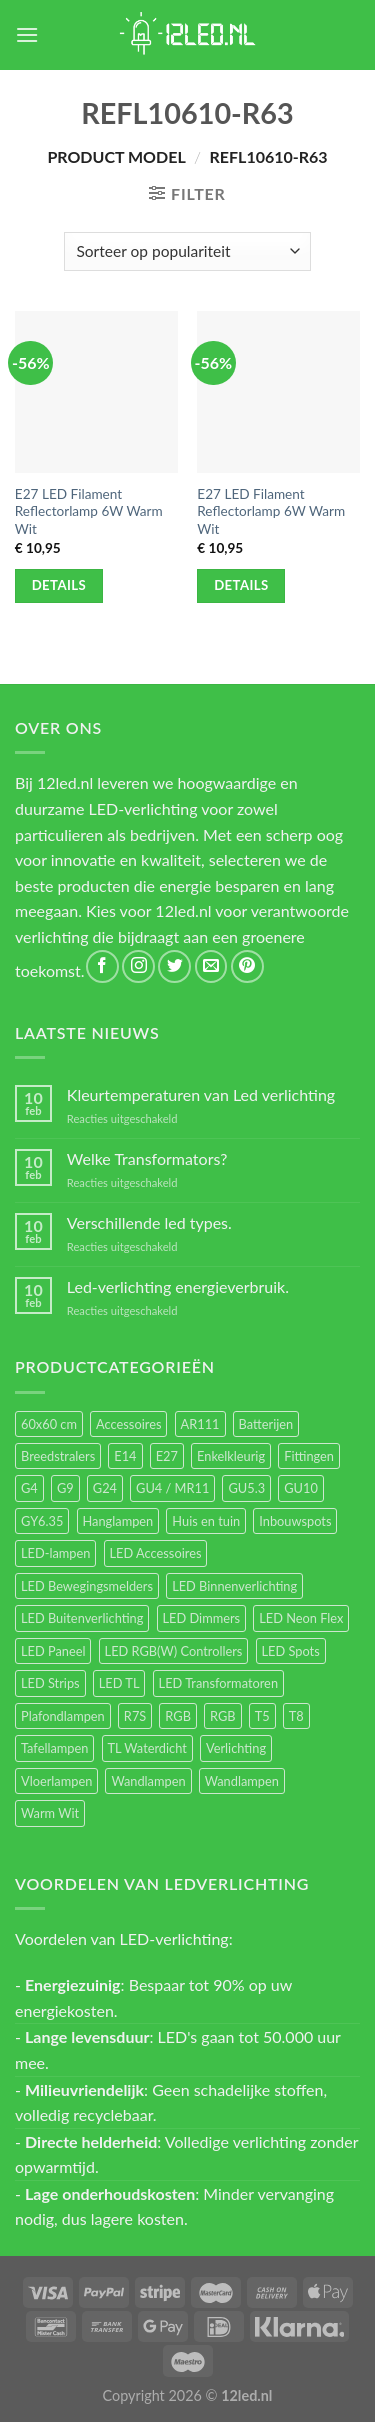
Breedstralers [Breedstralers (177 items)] (58, 1456)
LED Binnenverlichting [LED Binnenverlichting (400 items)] (234, 1586)
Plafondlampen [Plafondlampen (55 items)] (63, 1716)
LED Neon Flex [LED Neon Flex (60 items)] (301, 1618)
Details (59, 585)
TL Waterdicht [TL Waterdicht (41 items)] (147, 1748)
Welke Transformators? (147, 1158)
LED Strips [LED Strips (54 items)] (50, 1683)
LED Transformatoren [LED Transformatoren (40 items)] (218, 1683)
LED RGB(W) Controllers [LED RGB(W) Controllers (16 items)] (174, 1651)
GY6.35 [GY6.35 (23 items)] (42, 1521)
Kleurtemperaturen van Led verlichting (201, 1094)
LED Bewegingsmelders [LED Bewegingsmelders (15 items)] (87, 1586)
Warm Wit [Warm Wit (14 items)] (50, 1813)
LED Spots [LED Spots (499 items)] (291, 1651)
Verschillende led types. (149, 1222)
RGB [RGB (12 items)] (223, 1716)
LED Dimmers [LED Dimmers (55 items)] (202, 1618)
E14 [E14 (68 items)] (125, 1456)
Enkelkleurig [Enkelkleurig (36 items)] (231, 1456)
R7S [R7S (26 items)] (135, 1716)
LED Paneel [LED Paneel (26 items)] (53, 1651)
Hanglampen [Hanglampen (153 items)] (118, 1521)
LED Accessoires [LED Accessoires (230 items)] (156, 1553)
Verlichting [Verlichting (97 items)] (236, 1748)
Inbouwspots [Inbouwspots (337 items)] (295, 1521)
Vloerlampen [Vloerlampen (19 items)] (56, 1781)
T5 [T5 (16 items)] (262, 1716)
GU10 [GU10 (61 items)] (301, 1488)
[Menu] (27, 34)
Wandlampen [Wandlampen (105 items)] (148, 1781)
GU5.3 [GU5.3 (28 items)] (246, 1488)
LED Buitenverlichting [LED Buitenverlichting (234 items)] (82, 1618)
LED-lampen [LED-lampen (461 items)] (55, 1553)
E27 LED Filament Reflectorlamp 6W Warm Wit (89, 511)
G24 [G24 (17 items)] (105, 1488)
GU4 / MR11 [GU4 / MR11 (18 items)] (172, 1488)
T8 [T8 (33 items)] (296, 1716)
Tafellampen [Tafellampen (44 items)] (54, 1748)
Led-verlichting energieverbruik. (178, 1286)
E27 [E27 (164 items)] (167, 1456)
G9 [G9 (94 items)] (65, 1488)
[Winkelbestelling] (187, 251)
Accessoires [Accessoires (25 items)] (128, 1424)
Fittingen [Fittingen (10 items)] (309, 1456)
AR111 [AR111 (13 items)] (200, 1424)
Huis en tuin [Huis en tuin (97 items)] (206, 1521)
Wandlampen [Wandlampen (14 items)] (242, 1781)
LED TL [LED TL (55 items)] (119, 1683)
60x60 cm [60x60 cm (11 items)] (49, 1424)
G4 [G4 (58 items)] (29, 1488)
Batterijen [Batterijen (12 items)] (266, 1424)
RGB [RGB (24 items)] (178, 1716)
